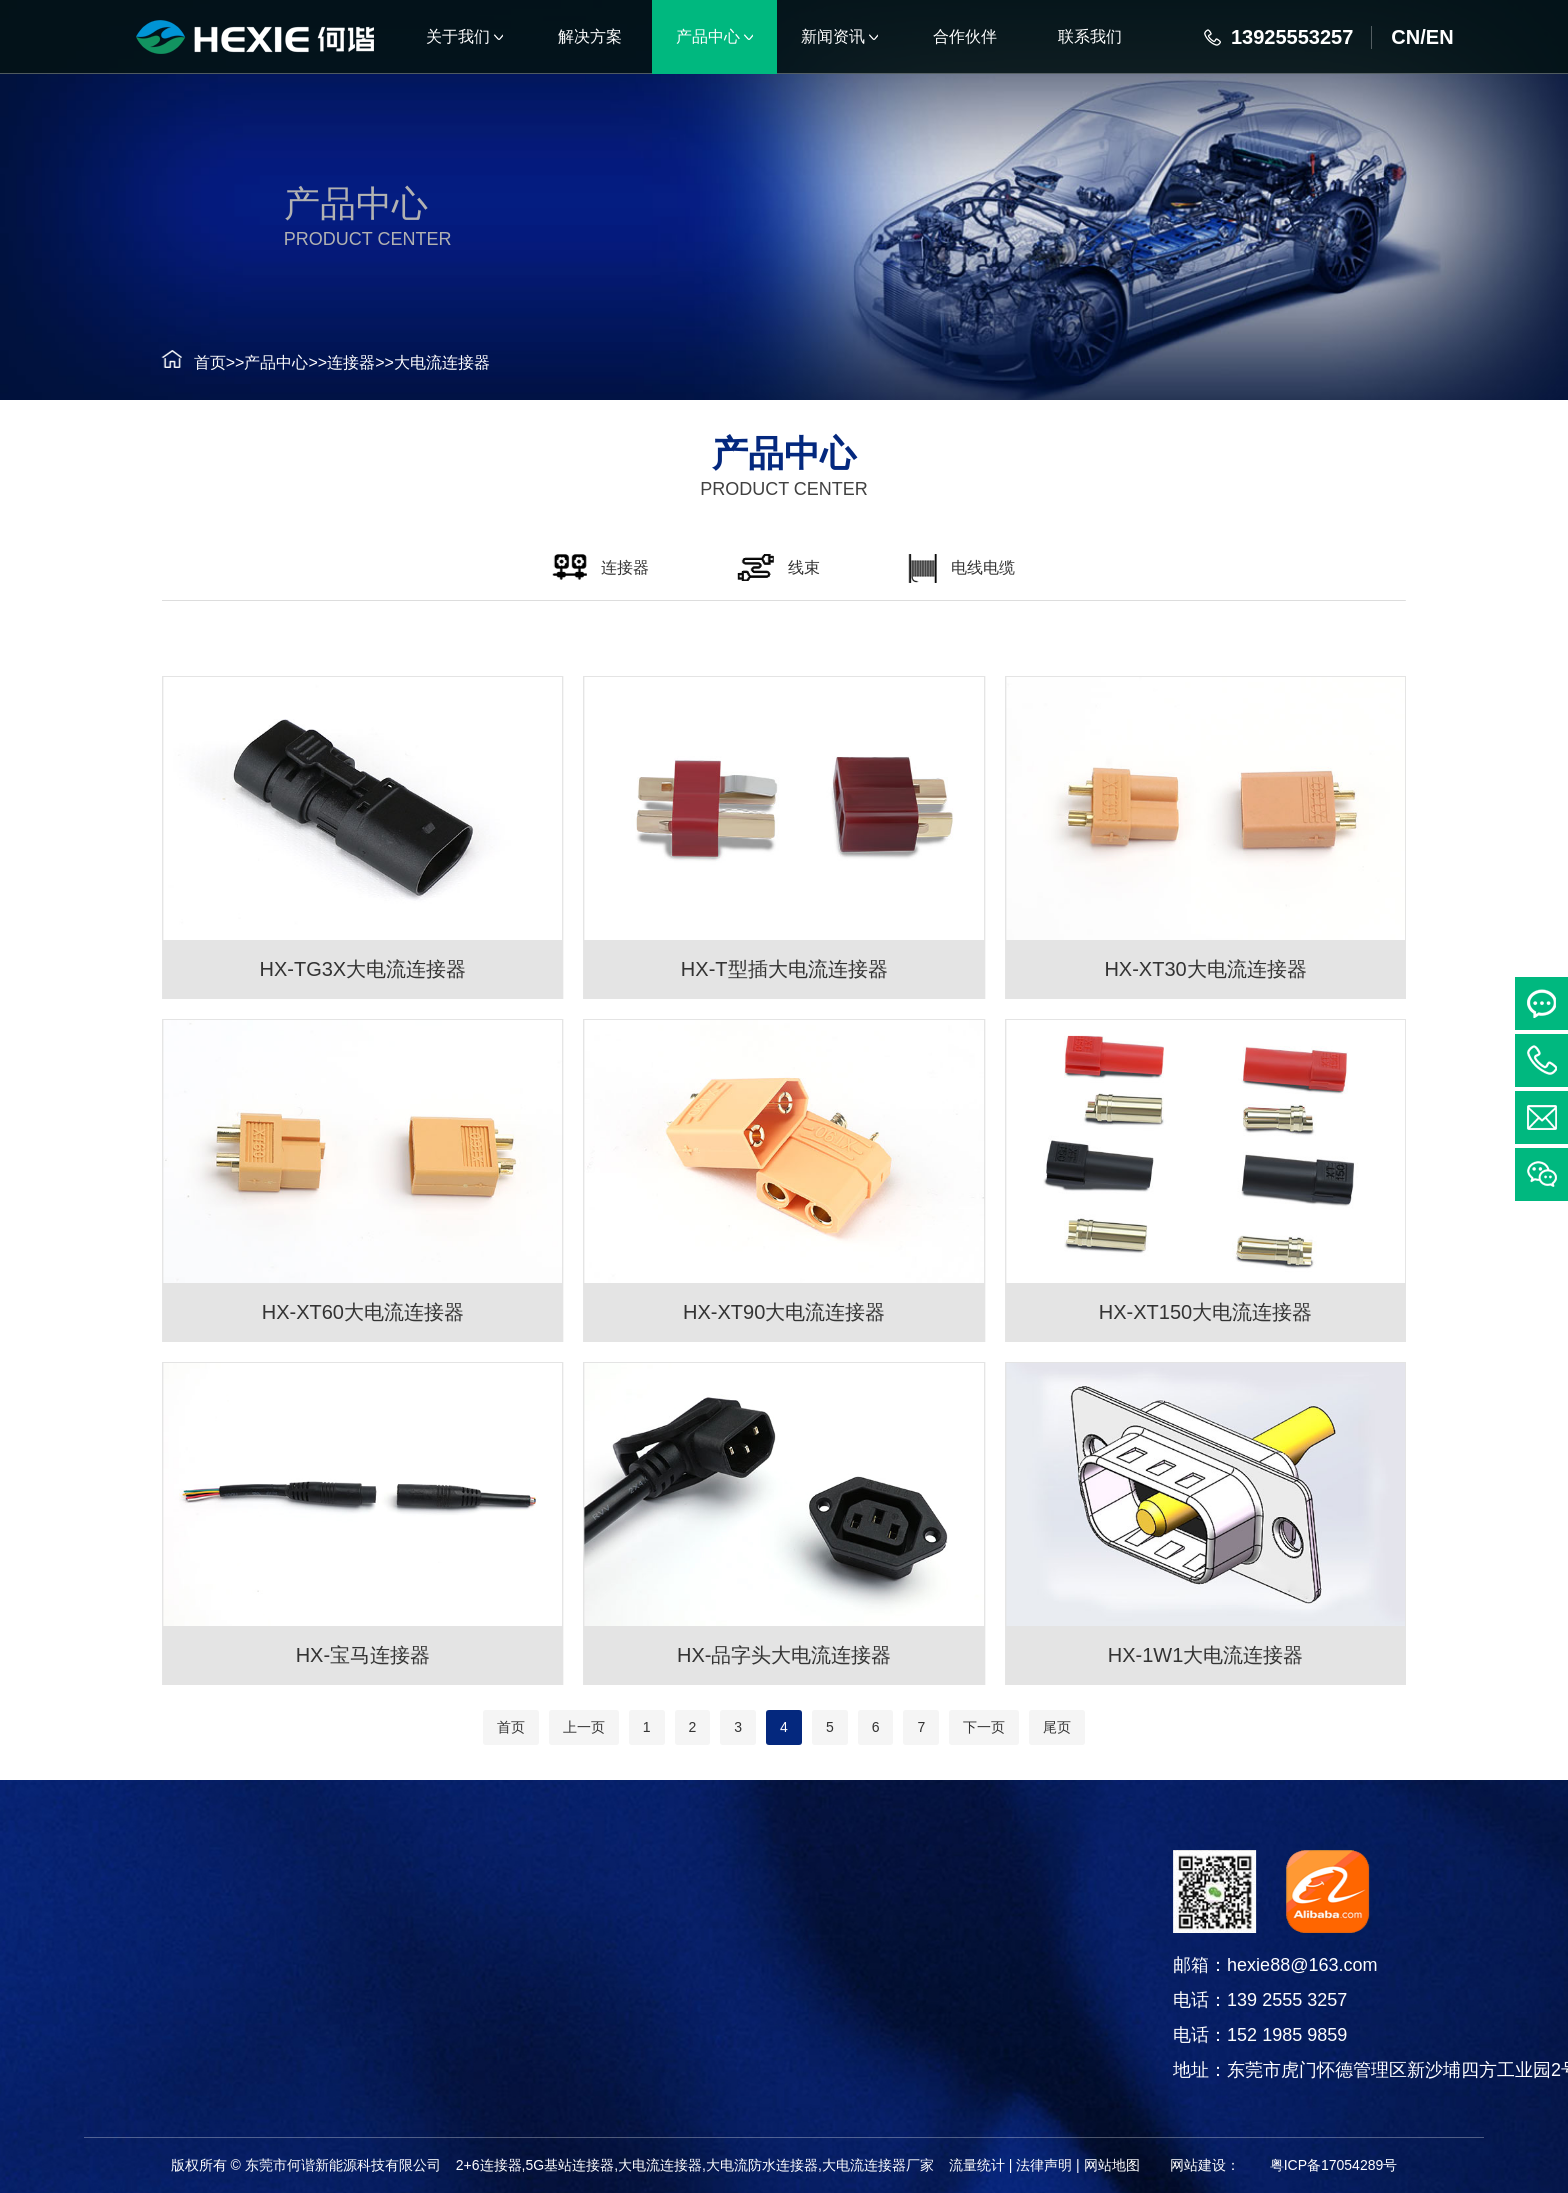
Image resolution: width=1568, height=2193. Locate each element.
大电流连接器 (416, 362)
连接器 (325, 362)
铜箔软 (41, 2076)
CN (1405, 37)
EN (1440, 37)
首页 (184, 362)
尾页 (1057, 1727)
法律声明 (1044, 2165)
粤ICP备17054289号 (1334, 2165)
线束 (41, 1976)
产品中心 (251, 362)
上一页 (584, 1727)
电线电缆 (41, 2026)
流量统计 (977, 2165)
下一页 (984, 1727)
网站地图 (1112, 2165)
